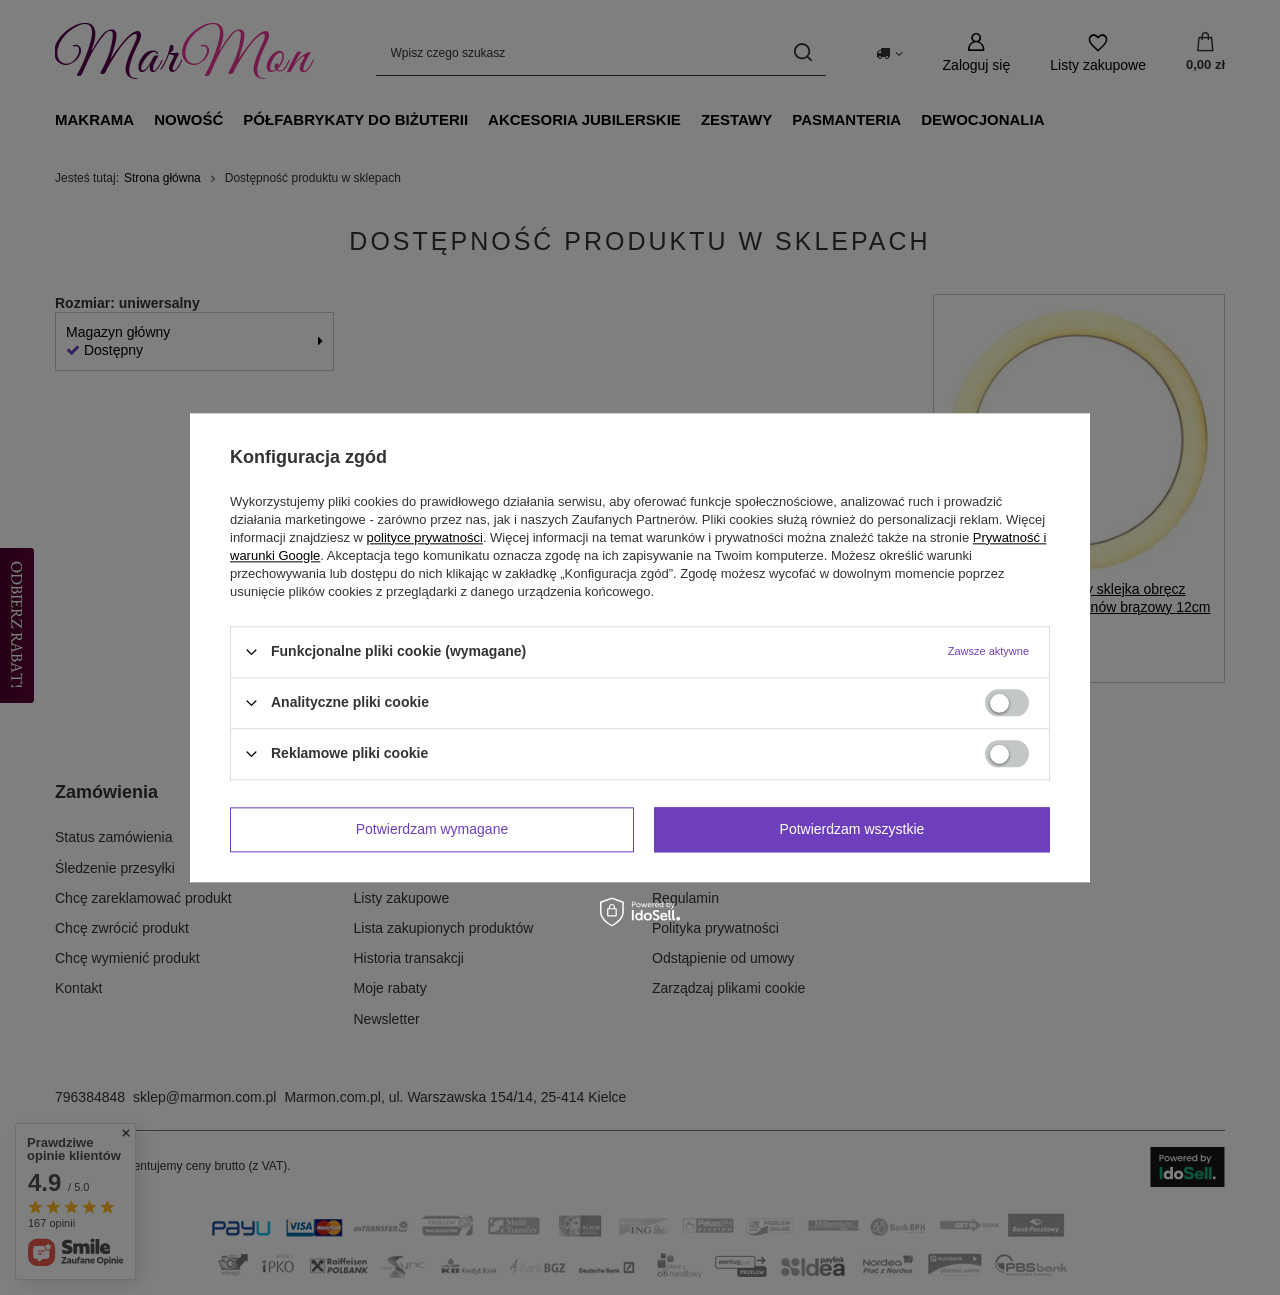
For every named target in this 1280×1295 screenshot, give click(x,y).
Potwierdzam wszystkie (852, 829)
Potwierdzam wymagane (432, 829)
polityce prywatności (425, 537)
